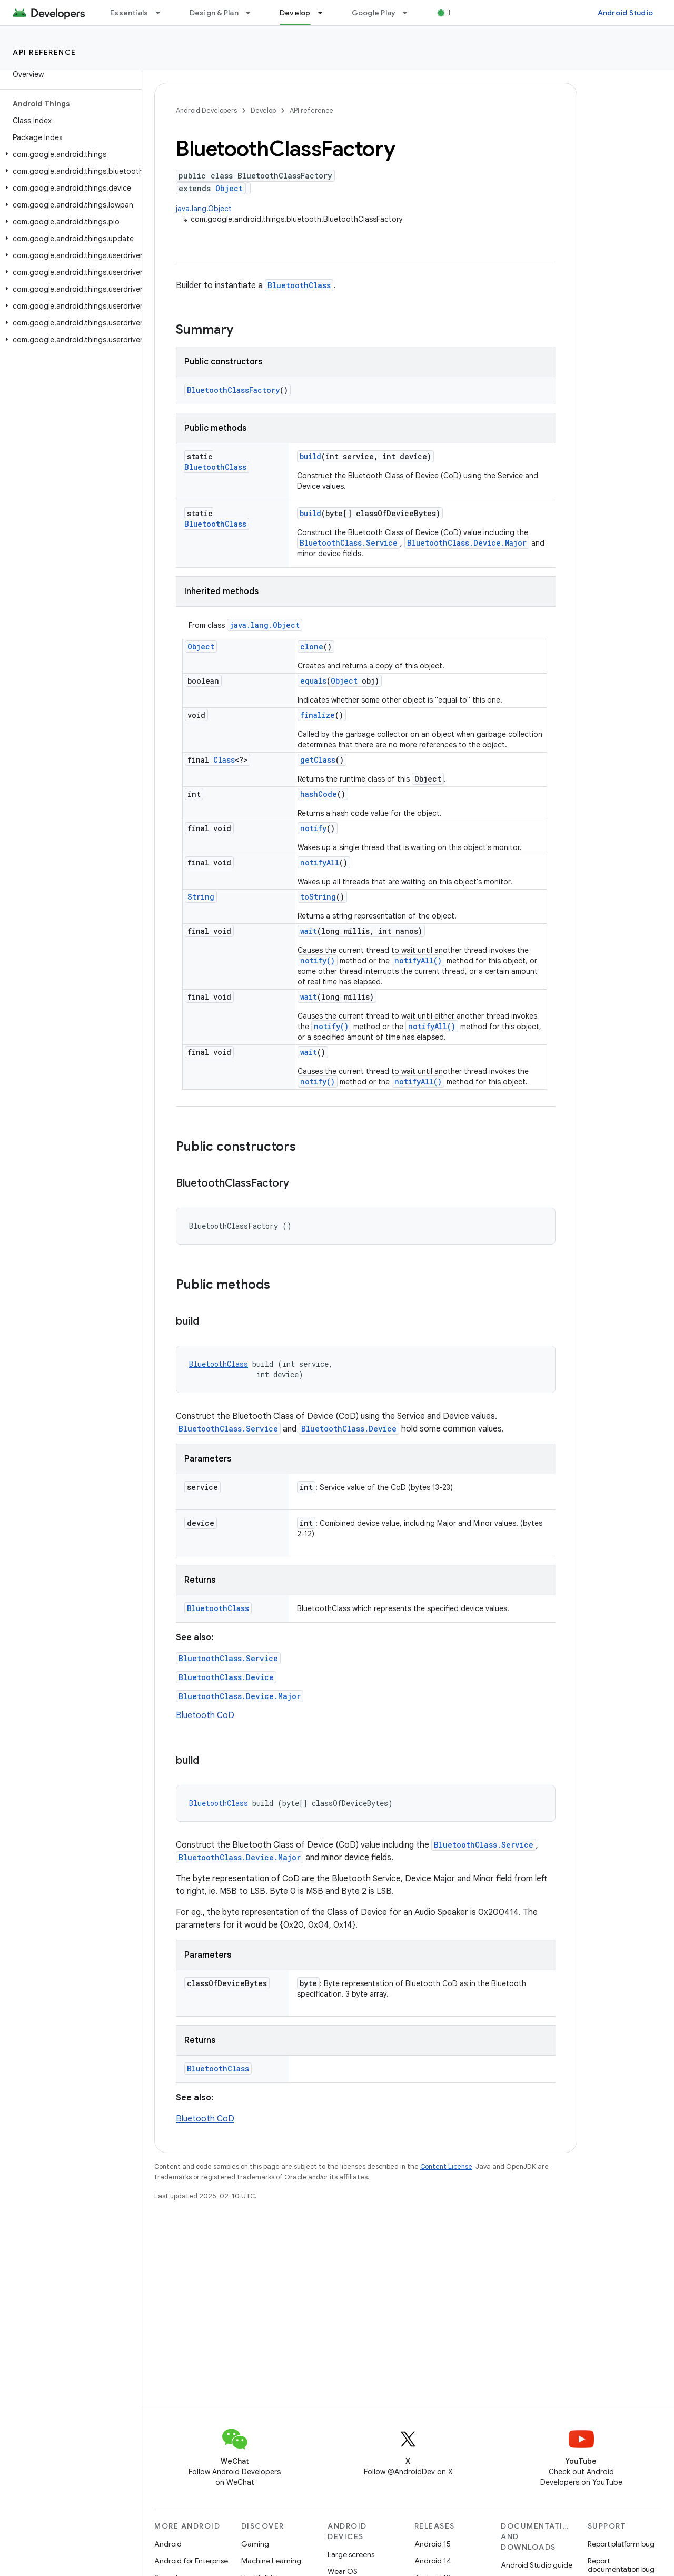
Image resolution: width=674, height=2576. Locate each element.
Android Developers (206, 110)
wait (308, 931)
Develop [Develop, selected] (295, 12)
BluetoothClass (299, 285)
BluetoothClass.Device (349, 1429)
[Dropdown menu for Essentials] (162, 12)
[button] (68, 154)
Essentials (129, 12)
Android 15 (432, 2544)
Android (168, 2544)
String (200, 897)
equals (313, 681)
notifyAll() (418, 960)
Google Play (374, 12)
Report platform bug (621, 2544)
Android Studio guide (536, 2565)
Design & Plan (214, 12)
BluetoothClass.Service (349, 543)
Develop (263, 110)
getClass (317, 760)
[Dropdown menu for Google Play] (409, 12)
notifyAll (319, 862)
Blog (457, 12)
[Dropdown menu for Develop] (325, 12)
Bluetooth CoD (205, 1715)
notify (313, 828)
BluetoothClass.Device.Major (467, 543)
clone (311, 646)
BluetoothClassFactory (233, 390)
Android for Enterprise (191, 2560)
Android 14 (432, 2560)
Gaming (255, 2544)
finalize (317, 715)
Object (229, 188)
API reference (44, 52)
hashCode (318, 794)
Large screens (351, 2554)
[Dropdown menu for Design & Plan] (253, 12)
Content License (446, 2166)
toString (318, 897)
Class (224, 760)
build (310, 456)
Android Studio (625, 12)
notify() (317, 960)
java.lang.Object (204, 208)
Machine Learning (271, 2560)
